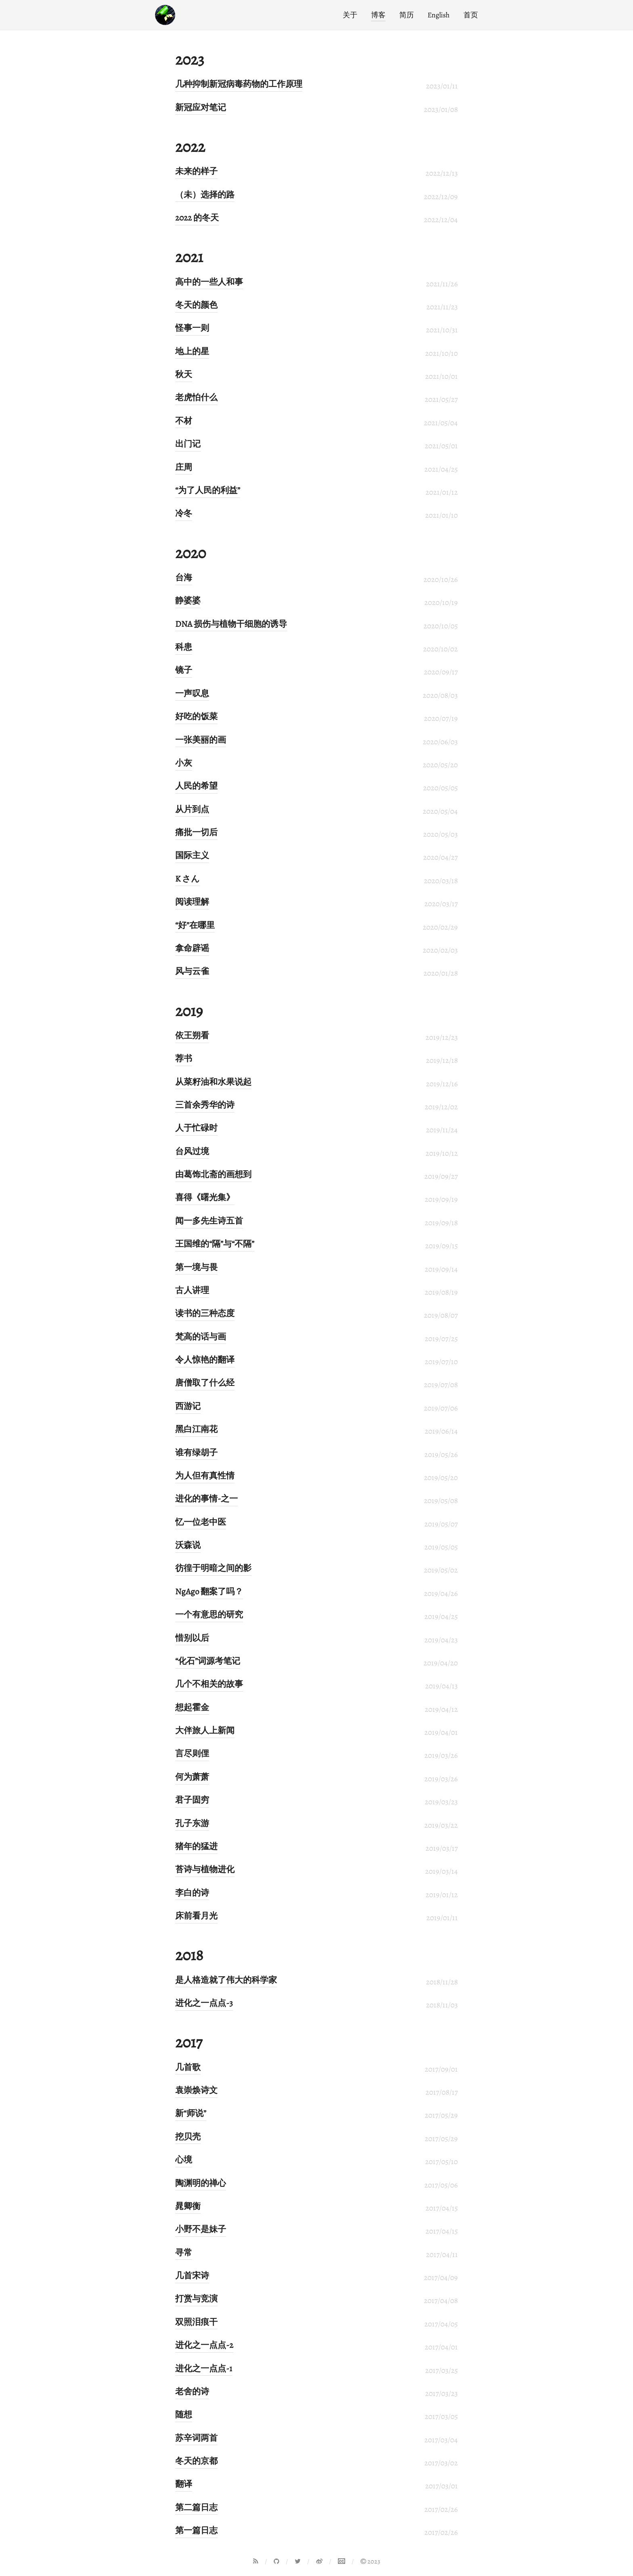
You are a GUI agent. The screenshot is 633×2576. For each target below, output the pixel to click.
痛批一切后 (196, 832)
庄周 (183, 467)
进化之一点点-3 (204, 2003)
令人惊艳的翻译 (205, 1359)
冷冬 (183, 513)
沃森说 (188, 1545)
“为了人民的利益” (207, 490)
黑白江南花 (196, 1429)
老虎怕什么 (196, 397)
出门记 (188, 443)
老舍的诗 (192, 2391)
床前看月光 (196, 1915)
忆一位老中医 (200, 1522)
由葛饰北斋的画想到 (213, 1174)
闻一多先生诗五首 (209, 1220)
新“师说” (190, 2113)
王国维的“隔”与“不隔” (214, 1243)
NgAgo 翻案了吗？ (209, 1591)
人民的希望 (196, 785)
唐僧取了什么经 (205, 1382)
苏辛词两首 (196, 2438)
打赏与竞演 (196, 2298)
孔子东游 (192, 1823)
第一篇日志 (196, 2530)
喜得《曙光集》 (205, 1197)
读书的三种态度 (205, 1313)
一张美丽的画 (200, 739)
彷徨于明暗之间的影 (213, 1568)
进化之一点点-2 (204, 2345)
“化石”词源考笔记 (207, 1661)
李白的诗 (192, 1892)
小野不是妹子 (200, 2229)
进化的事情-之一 (206, 1498)
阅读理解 (192, 901)
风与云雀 (192, 971)
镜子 (183, 670)
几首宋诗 (192, 2275)
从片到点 (192, 809)
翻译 (183, 2484)
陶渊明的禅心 (200, 2183)
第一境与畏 (196, 1267)
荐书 (183, 1058)
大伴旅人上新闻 (205, 1730)
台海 (183, 577)
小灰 (183, 762)
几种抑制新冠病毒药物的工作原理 (238, 84)
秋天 (183, 374)
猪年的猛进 (196, 1846)
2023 (370, 2561)
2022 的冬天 (197, 217)
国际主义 (192, 855)
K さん (187, 878)
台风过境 (192, 1151)
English (439, 15)
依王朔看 (192, 1035)
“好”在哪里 (195, 925)
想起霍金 (192, 1707)
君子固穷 (192, 1800)
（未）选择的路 (205, 194)
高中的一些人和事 (209, 282)
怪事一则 (192, 328)
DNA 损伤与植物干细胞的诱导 (231, 624)
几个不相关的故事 (209, 1684)
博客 (378, 15)
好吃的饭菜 (196, 716)
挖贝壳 (188, 2136)
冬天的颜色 (196, 305)
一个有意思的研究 (209, 1614)
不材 (183, 420)
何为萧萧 (192, 1776)
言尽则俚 (192, 1753)
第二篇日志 (196, 2507)
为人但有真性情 (205, 1475)
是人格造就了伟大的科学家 (226, 1980)
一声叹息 (192, 693)
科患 (183, 647)
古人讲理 (192, 1290)
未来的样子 (196, 171)
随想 (183, 2414)
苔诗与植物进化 (205, 1869)
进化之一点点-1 (203, 2368)
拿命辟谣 (192, 948)
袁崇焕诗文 (196, 2090)
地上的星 (192, 351)
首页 (470, 15)
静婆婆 (188, 600)
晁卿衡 (188, 2206)
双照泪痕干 (196, 2322)
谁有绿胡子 (196, 1452)
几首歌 (188, 2067)
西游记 (188, 1406)
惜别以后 (192, 1638)
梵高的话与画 (200, 1336)
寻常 (183, 2252)
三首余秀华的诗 (205, 1105)
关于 (350, 15)
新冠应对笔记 (200, 107)
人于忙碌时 (196, 1128)
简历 (406, 15)
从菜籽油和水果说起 (213, 1082)
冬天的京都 (196, 2461)
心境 (183, 2159)
